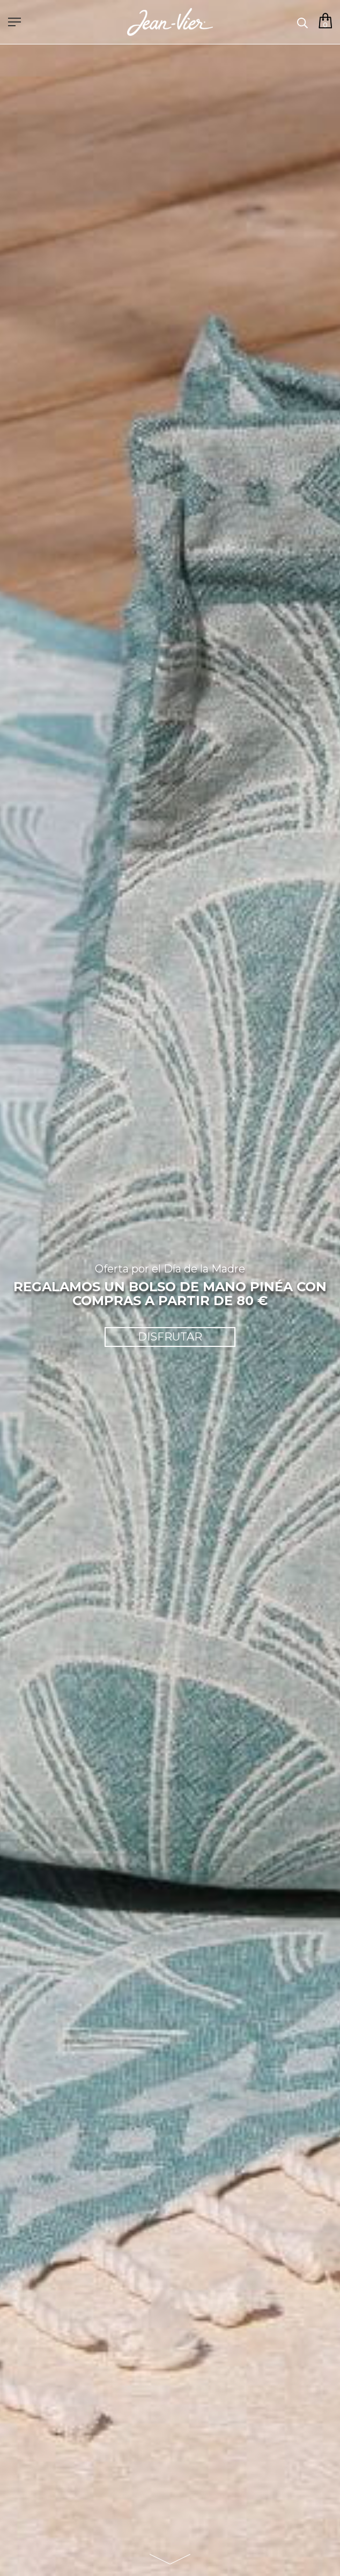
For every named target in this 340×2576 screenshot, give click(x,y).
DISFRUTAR (170, 1336)
